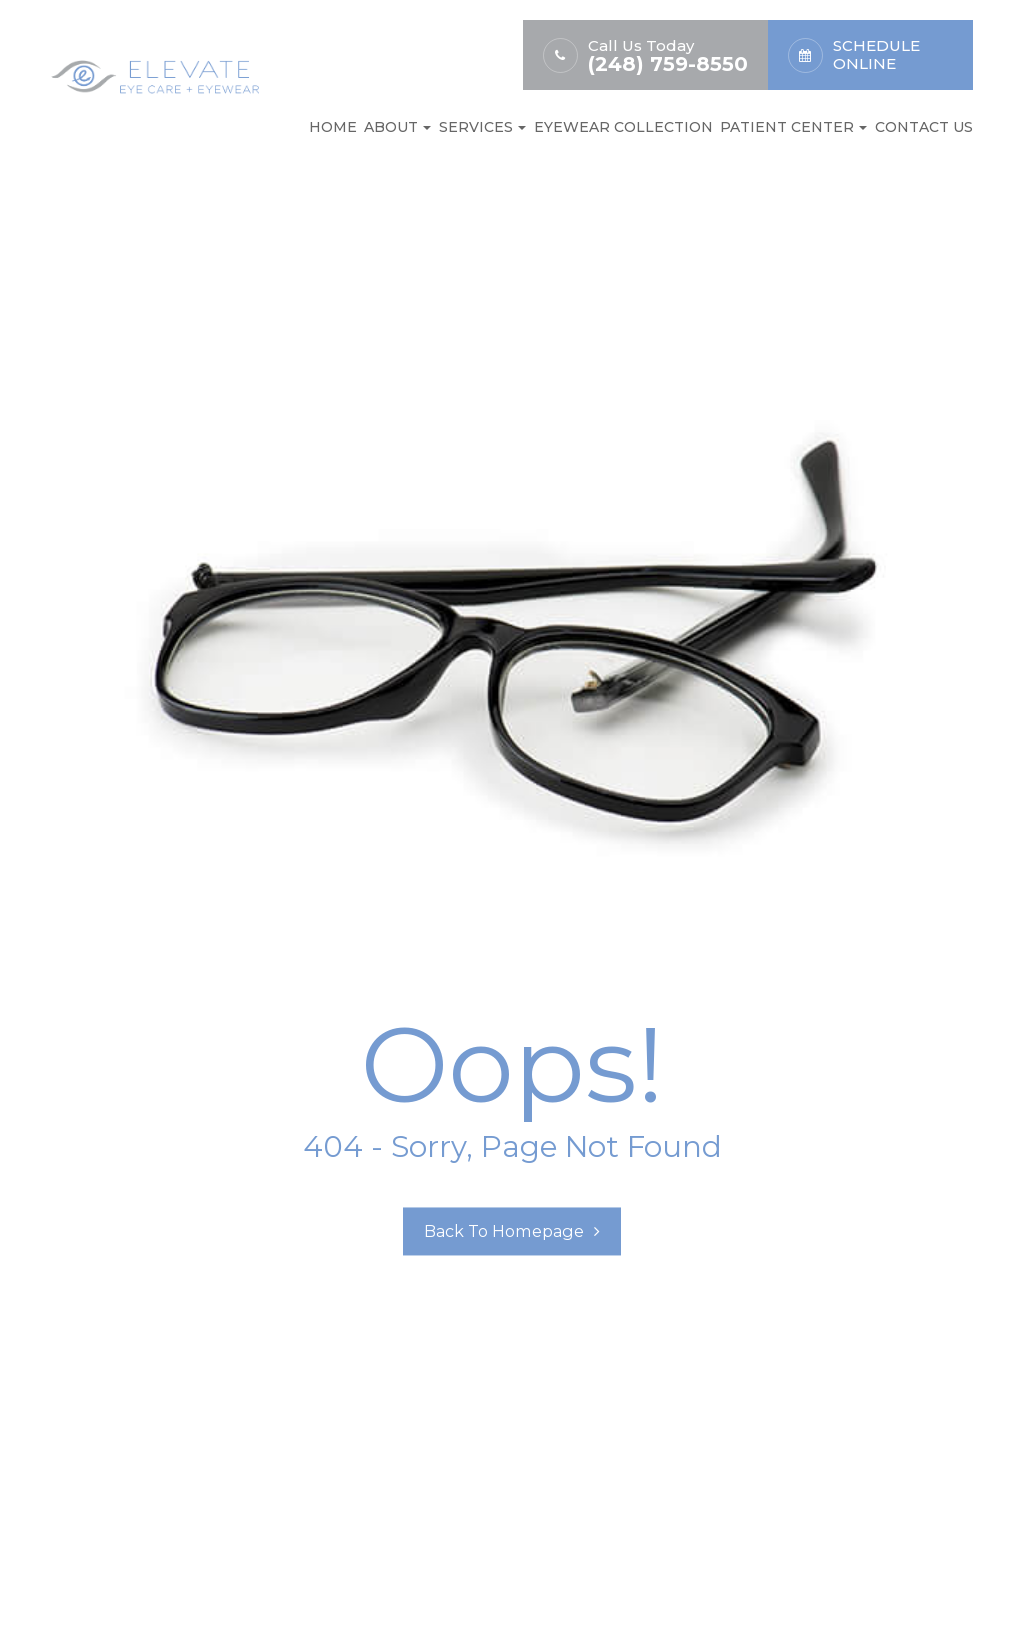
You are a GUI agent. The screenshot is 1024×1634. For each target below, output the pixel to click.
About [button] (397, 127)
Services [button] (482, 127)
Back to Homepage (504, 1231)
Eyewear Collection (623, 127)
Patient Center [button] (793, 127)
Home (333, 127)
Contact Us (924, 127)
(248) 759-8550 (668, 64)
